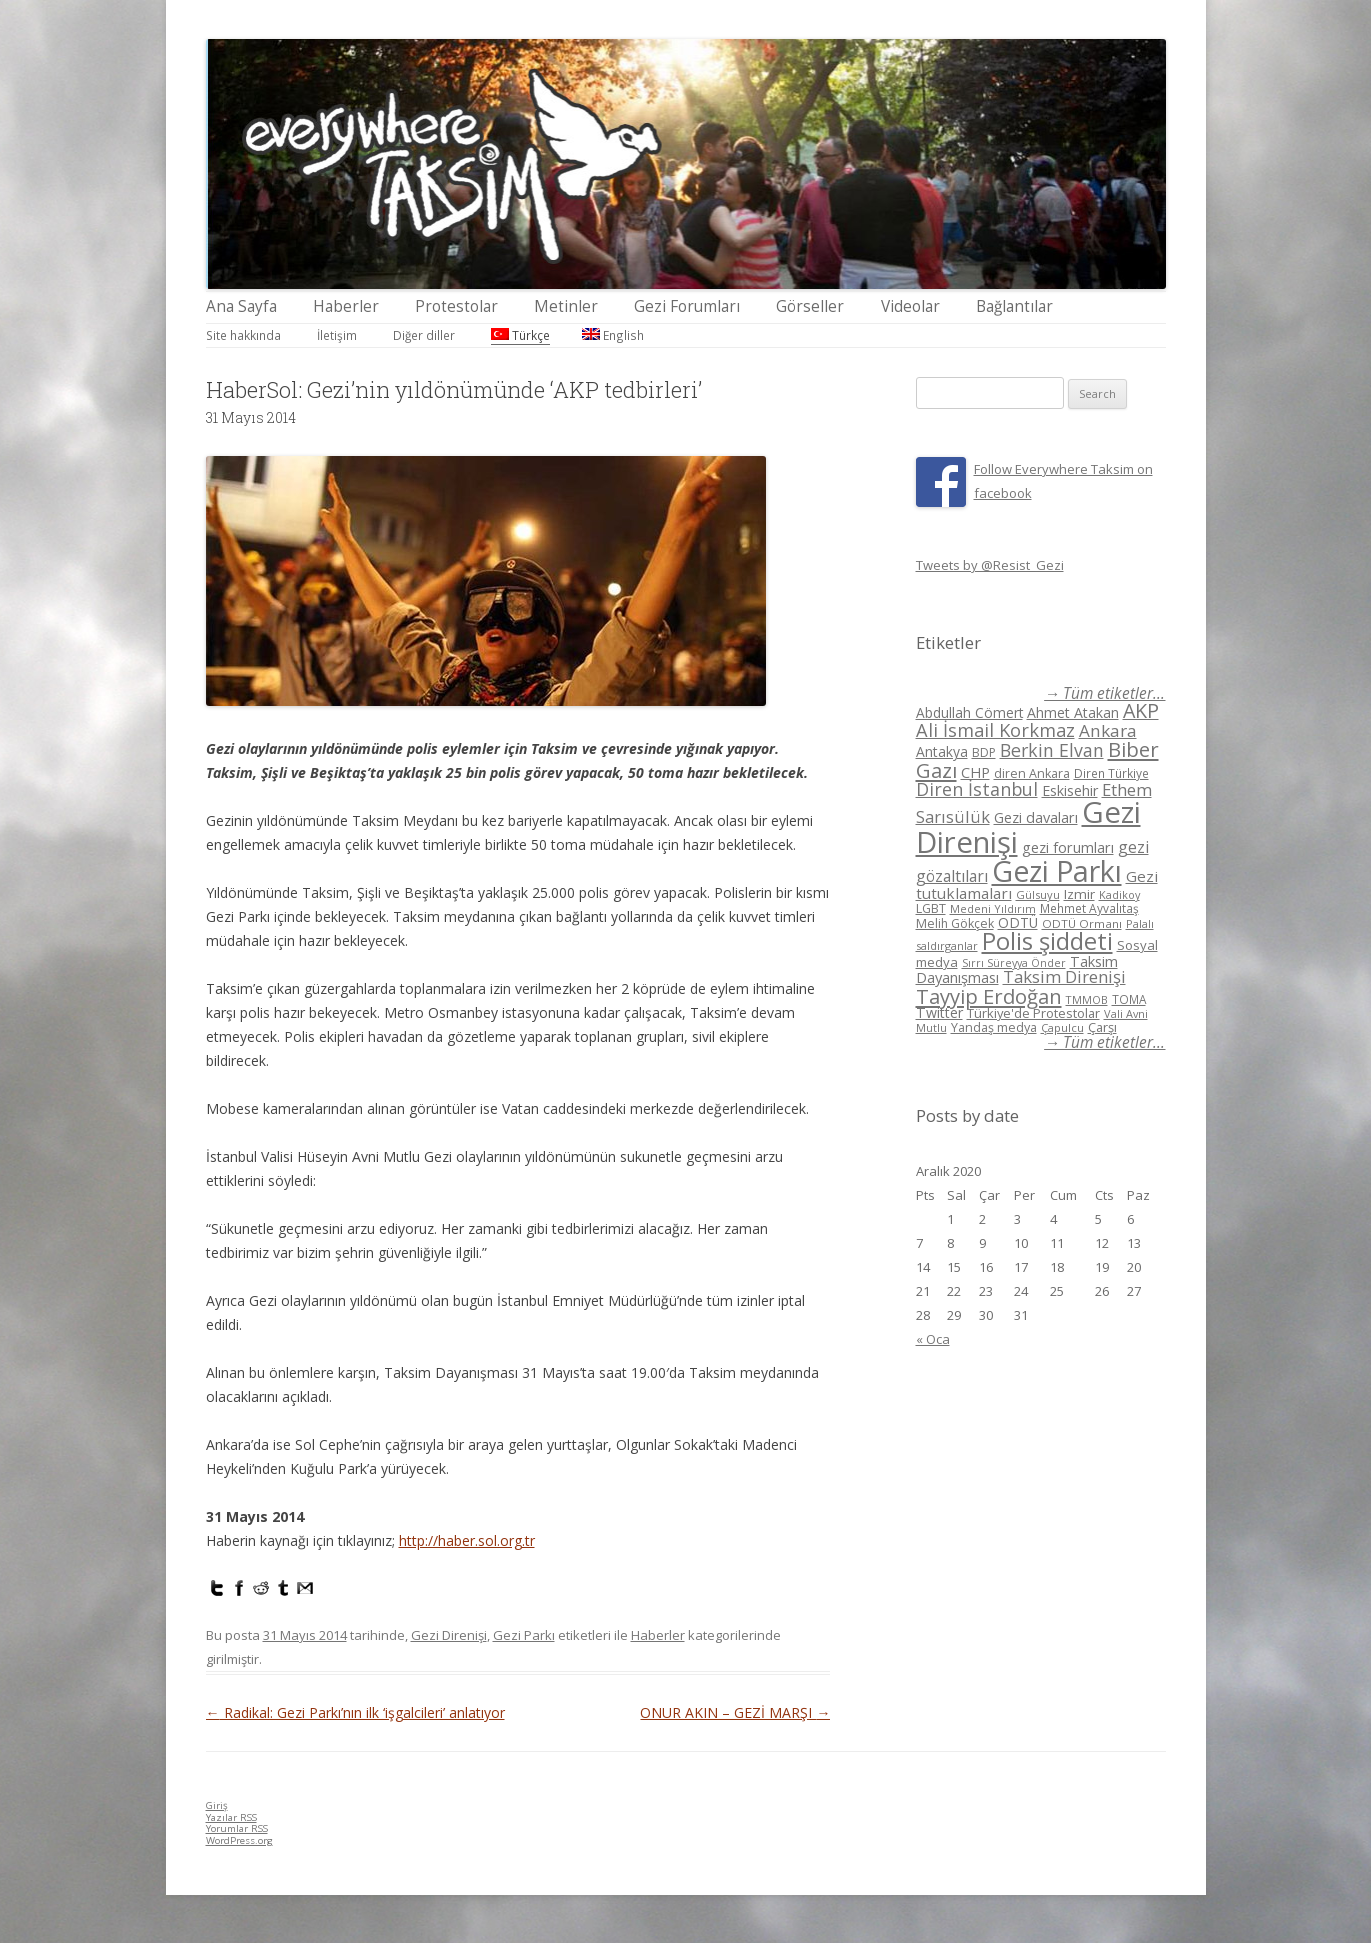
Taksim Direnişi (1064, 976)
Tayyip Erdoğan (989, 996)
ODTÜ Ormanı (1082, 923)
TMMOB (1087, 999)
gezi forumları (1068, 847)
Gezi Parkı (524, 1635)
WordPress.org (239, 1840)
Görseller (810, 306)
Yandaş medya (994, 1027)
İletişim (337, 335)
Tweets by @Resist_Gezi (990, 565)
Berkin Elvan (1052, 750)
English (613, 335)
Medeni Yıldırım (993, 908)
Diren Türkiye (1111, 773)
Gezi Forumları (687, 306)
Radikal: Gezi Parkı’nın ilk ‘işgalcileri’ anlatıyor (355, 1712)
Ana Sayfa (241, 306)
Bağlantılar (1014, 306)
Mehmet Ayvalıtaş (1089, 908)
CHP (975, 772)
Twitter (939, 1012)
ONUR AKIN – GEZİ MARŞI (735, 1712)
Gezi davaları (1036, 817)
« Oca (933, 1339)
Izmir (1079, 894)
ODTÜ (1018, 922)
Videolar (910, 306)
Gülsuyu (1038, 894)
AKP (1141, 710)
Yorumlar (237, 1828)
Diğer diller (424, 335)
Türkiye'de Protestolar (1033, 1013)
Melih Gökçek (955, 923)
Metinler (566, 306)
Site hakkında (243, 335)
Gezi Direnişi (449, 1635)
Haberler (346, 306)
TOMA (1129, 999)
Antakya (942, 751)
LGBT (931, 908)
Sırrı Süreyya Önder (1014, 963)
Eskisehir (1070, 790)
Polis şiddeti (1047, 941)
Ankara (1108, 730)
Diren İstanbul (977, 789)
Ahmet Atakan (1073, 712)
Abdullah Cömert (969, 712)
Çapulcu (1062, 1027)
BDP (984, 752)
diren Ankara (1032, 773)
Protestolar (456, 306)
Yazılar (231, 1817)
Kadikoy (1119, 894)
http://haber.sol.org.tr (467, 1540)
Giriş (217, 1805)
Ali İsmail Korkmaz (995, 730)
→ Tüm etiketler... (1104, 693)
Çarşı (1102, 1027)
